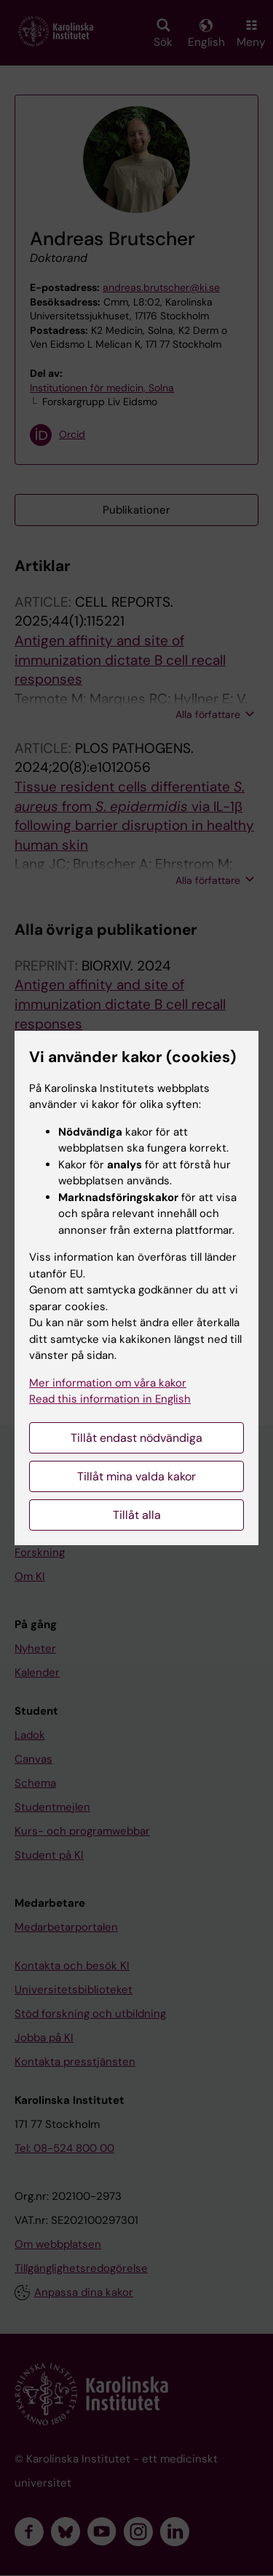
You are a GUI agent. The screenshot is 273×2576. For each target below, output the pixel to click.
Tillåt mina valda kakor (136, 1476)
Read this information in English (110, 1399)
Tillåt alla (137, 1515)
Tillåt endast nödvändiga (136, 1437)
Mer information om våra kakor (107, 1383)
